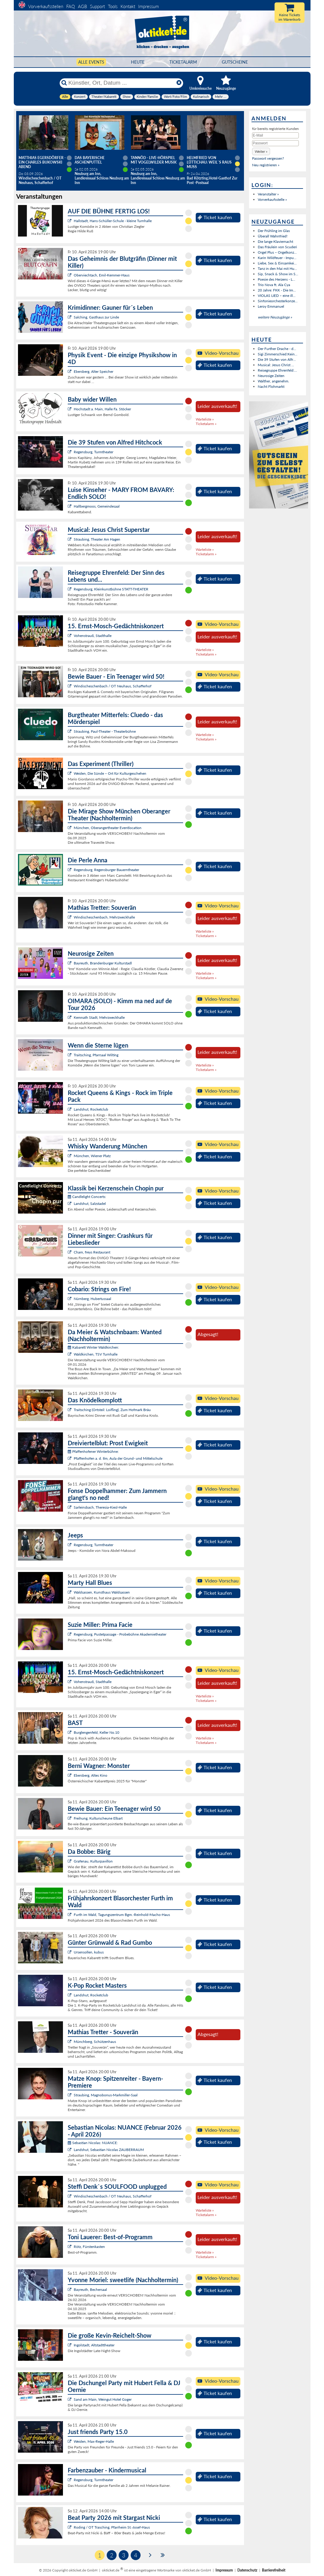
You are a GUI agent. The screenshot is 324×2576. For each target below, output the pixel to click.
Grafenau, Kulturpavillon (93, 1861)
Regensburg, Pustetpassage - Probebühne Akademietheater (120, 1634)
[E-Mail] (275, 135)
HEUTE (137, 62)
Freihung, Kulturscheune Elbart (98, 1818)
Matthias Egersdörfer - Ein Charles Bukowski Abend (42, 162)
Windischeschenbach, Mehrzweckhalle (104, 917)
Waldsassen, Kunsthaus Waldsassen (102, 1592)
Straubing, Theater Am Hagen (97, 539)
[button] (261, 151)
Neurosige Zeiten (271, 375)
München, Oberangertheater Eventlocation (107, 827)
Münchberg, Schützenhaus (95, 2041)
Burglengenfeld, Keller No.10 (96, 1732)
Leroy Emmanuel (271, 306)
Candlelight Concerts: (87, 1196)
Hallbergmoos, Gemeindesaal (97, 506)
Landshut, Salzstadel (90, 1203)
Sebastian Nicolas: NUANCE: (93, 2142)
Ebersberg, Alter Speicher (93, 371)
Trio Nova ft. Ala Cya (274, 284)
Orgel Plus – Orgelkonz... (277, 252)
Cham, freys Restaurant (92, 1252)
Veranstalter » (268, 194)
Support (97, 6)
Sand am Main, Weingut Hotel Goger (103, 2399)
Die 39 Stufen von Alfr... (277, 359)
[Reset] (179, 83)
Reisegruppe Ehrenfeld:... (277, 370)
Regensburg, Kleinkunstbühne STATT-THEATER (111, 589)
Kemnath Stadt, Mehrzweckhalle (99, 1017)
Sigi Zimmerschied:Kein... (277, 354)
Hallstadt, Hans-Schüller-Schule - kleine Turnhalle (113, 221)
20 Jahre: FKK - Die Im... (277, 290)
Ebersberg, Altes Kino (90, 1775)
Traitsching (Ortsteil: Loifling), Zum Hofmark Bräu (112, 1409)
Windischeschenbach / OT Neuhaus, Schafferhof (112, 686)
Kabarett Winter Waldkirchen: (93, 1347)
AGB (82, 6)
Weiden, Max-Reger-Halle (94, 2441)
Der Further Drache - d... (277, 348)
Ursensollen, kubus (89, 1952)
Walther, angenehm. (273, 381)
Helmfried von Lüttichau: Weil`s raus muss (209, 162)
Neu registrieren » (265, 165)
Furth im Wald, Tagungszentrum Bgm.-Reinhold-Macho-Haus (122, 1914)
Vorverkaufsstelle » (272, 199)
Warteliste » (205, 419)
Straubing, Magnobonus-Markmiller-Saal (106, 2095)
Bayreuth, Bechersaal (90, 2289)
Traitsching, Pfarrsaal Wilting (96, 1055)
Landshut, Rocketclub (91, 1109)
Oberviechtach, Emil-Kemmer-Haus (101, 275)
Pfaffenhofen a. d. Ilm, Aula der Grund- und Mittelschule (118, 1458)
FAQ (70, 6)
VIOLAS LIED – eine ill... (277, 295)
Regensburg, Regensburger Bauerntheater (106, 869)
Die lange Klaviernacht (275, 241)
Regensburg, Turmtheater (93, 452)
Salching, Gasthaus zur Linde (96, 317)
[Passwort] (275, 143)
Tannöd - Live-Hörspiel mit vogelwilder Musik (154, 159)
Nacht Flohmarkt (271, 386)
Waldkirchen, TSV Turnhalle (95, 1354)
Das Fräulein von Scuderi (277, 247)
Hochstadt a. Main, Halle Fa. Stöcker (102, 409)
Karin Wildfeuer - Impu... (277, 257)
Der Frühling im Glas (274, 230)
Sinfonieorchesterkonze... (278, 301)
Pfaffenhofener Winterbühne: (93, 1451)
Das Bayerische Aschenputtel (90, 159)
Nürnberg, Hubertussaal (92, 1298)
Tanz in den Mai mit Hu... (277, 268)
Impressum (148, 6)
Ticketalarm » (206, 423)
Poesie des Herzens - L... (276, 279)
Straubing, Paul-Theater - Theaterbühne (105, 731)
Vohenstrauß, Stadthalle (92, 635)
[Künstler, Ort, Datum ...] (121, 83)
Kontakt (127, 6)
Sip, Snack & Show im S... (278, 274)
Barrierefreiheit (273, 2570)
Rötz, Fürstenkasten (89, 2246)
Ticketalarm (183, 62)
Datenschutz (247, 2570)
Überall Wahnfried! (272, 236)
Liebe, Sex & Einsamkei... (277, 263)
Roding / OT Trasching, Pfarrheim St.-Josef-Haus (112, 2527)
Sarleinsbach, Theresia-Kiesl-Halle (100, 1507)
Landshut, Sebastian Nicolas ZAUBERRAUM (109, 2149)
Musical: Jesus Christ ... (276, 365)
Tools (112, 6)
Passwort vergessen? (268, 158)
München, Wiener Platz (92, 1156)
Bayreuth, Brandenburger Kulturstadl (103, 963)
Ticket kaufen (215, 217)
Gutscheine (235, 62)
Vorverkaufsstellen (45, 6)
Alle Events (91, 62)
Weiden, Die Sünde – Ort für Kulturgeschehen (110, 773)
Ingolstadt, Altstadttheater (94, 2345)
